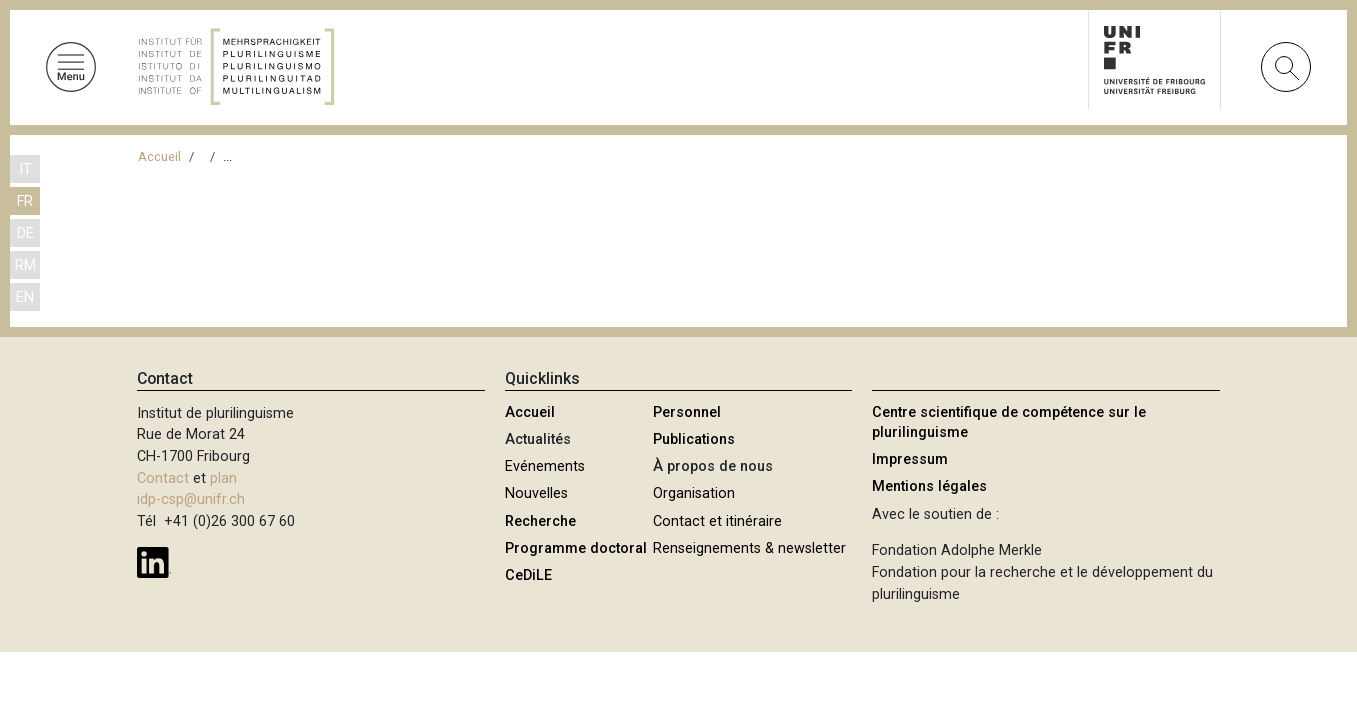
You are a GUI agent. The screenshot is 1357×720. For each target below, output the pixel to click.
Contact (163, 478)
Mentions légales (929, 486)
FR (25, 201)
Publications (694, 439)
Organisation (694, 493)
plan (223, 478)
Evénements (545, 466)
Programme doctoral (576, 548)
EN (25, 297)
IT (25, 169)
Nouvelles (536, 493)
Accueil (159, 156)
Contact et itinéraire (717, 521)
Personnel (687, 412)
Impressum (910, 459)
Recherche (540, 521)
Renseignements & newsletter (749, 548)
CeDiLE (528, 575)
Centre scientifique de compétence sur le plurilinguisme (1009, 422)
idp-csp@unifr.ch (191, 499)
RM (25, 265)
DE (25, 233)
